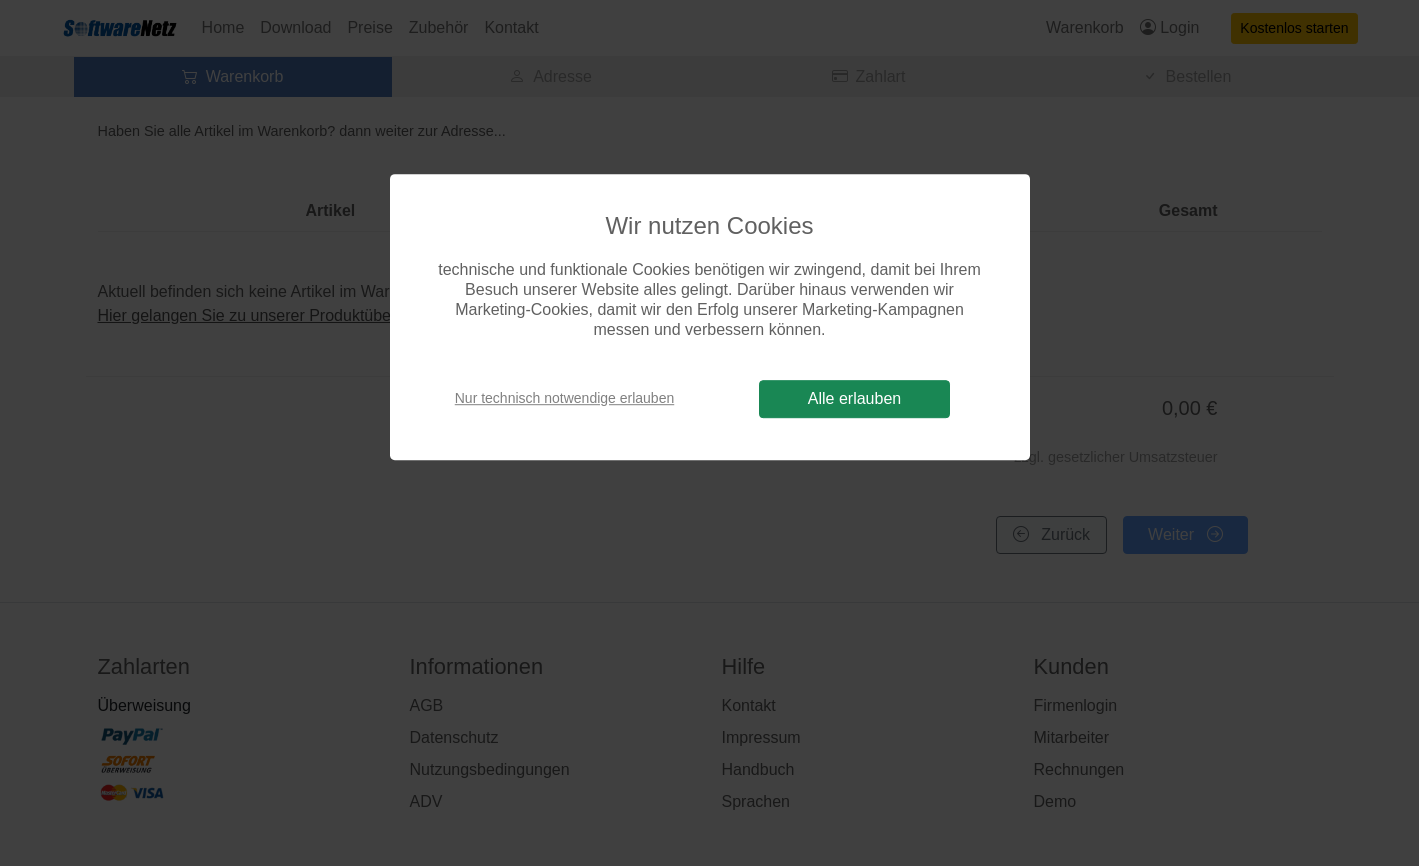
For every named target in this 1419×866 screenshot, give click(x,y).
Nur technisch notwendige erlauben (564, 398)
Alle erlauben (854, 398)
